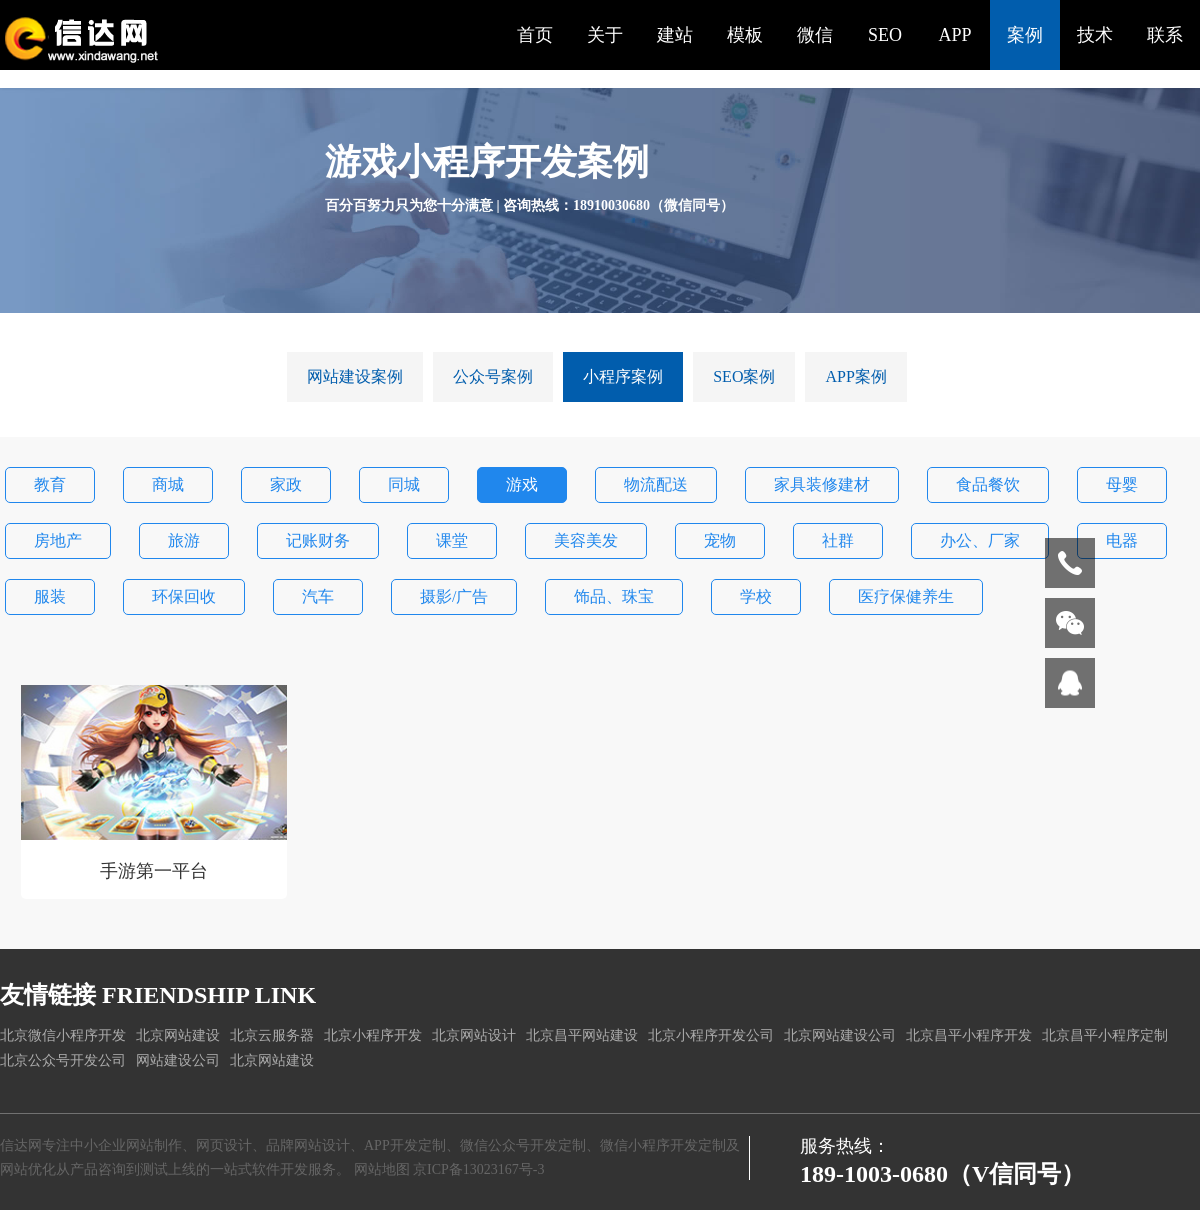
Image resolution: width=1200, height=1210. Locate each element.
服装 (50, 596)
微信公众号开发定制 (523, 1145)
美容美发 (586, 540)
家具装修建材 (822, 484)
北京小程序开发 (373, 1035)
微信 (815, 35)
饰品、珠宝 (614, 596)
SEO (885, 35)
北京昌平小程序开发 (969, 1035)
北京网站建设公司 (840, 1035)
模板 (745, 35)
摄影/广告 (454, 596)
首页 (535, 35)
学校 (756, 596)
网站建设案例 (355, 376)
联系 (1165, 35)
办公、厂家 (980, 540)
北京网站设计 (474, 1035)
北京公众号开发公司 (63, 1060)
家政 (286, 484)
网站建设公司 (178, 1060)
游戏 (522, 484)
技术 (1095, 35)
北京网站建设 (178, 1035)
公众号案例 (493, 376)
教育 (50, 484)
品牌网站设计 (308, 1145)
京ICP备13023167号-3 (478, 1169)
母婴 (1122, 484)
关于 (605, 35)
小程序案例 (623, 376)
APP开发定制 (405, 1145)
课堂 (452, 540)
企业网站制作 (140, 1145)
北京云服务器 (272, 1035)
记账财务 (318, 540)
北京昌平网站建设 (582, 1035)
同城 (404, 484)
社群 (838, 540)
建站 (675, 35)
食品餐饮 (988, 484)
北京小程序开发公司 (711, 1035)
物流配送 (656, 484)
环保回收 (184, 596)
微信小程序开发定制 (663, 1145)
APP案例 (855, 376)
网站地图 (382, 1169)
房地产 (58, 540)
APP (954, 35)
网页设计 (224, 1145)
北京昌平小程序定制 (1105, 1035)
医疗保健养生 (906, 596)
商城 (168, 484)
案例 (1025, 35)
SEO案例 (744, 376)
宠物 (720, 540)
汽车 (318, 596)
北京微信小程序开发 (63, 1035)
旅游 (184, 540)
